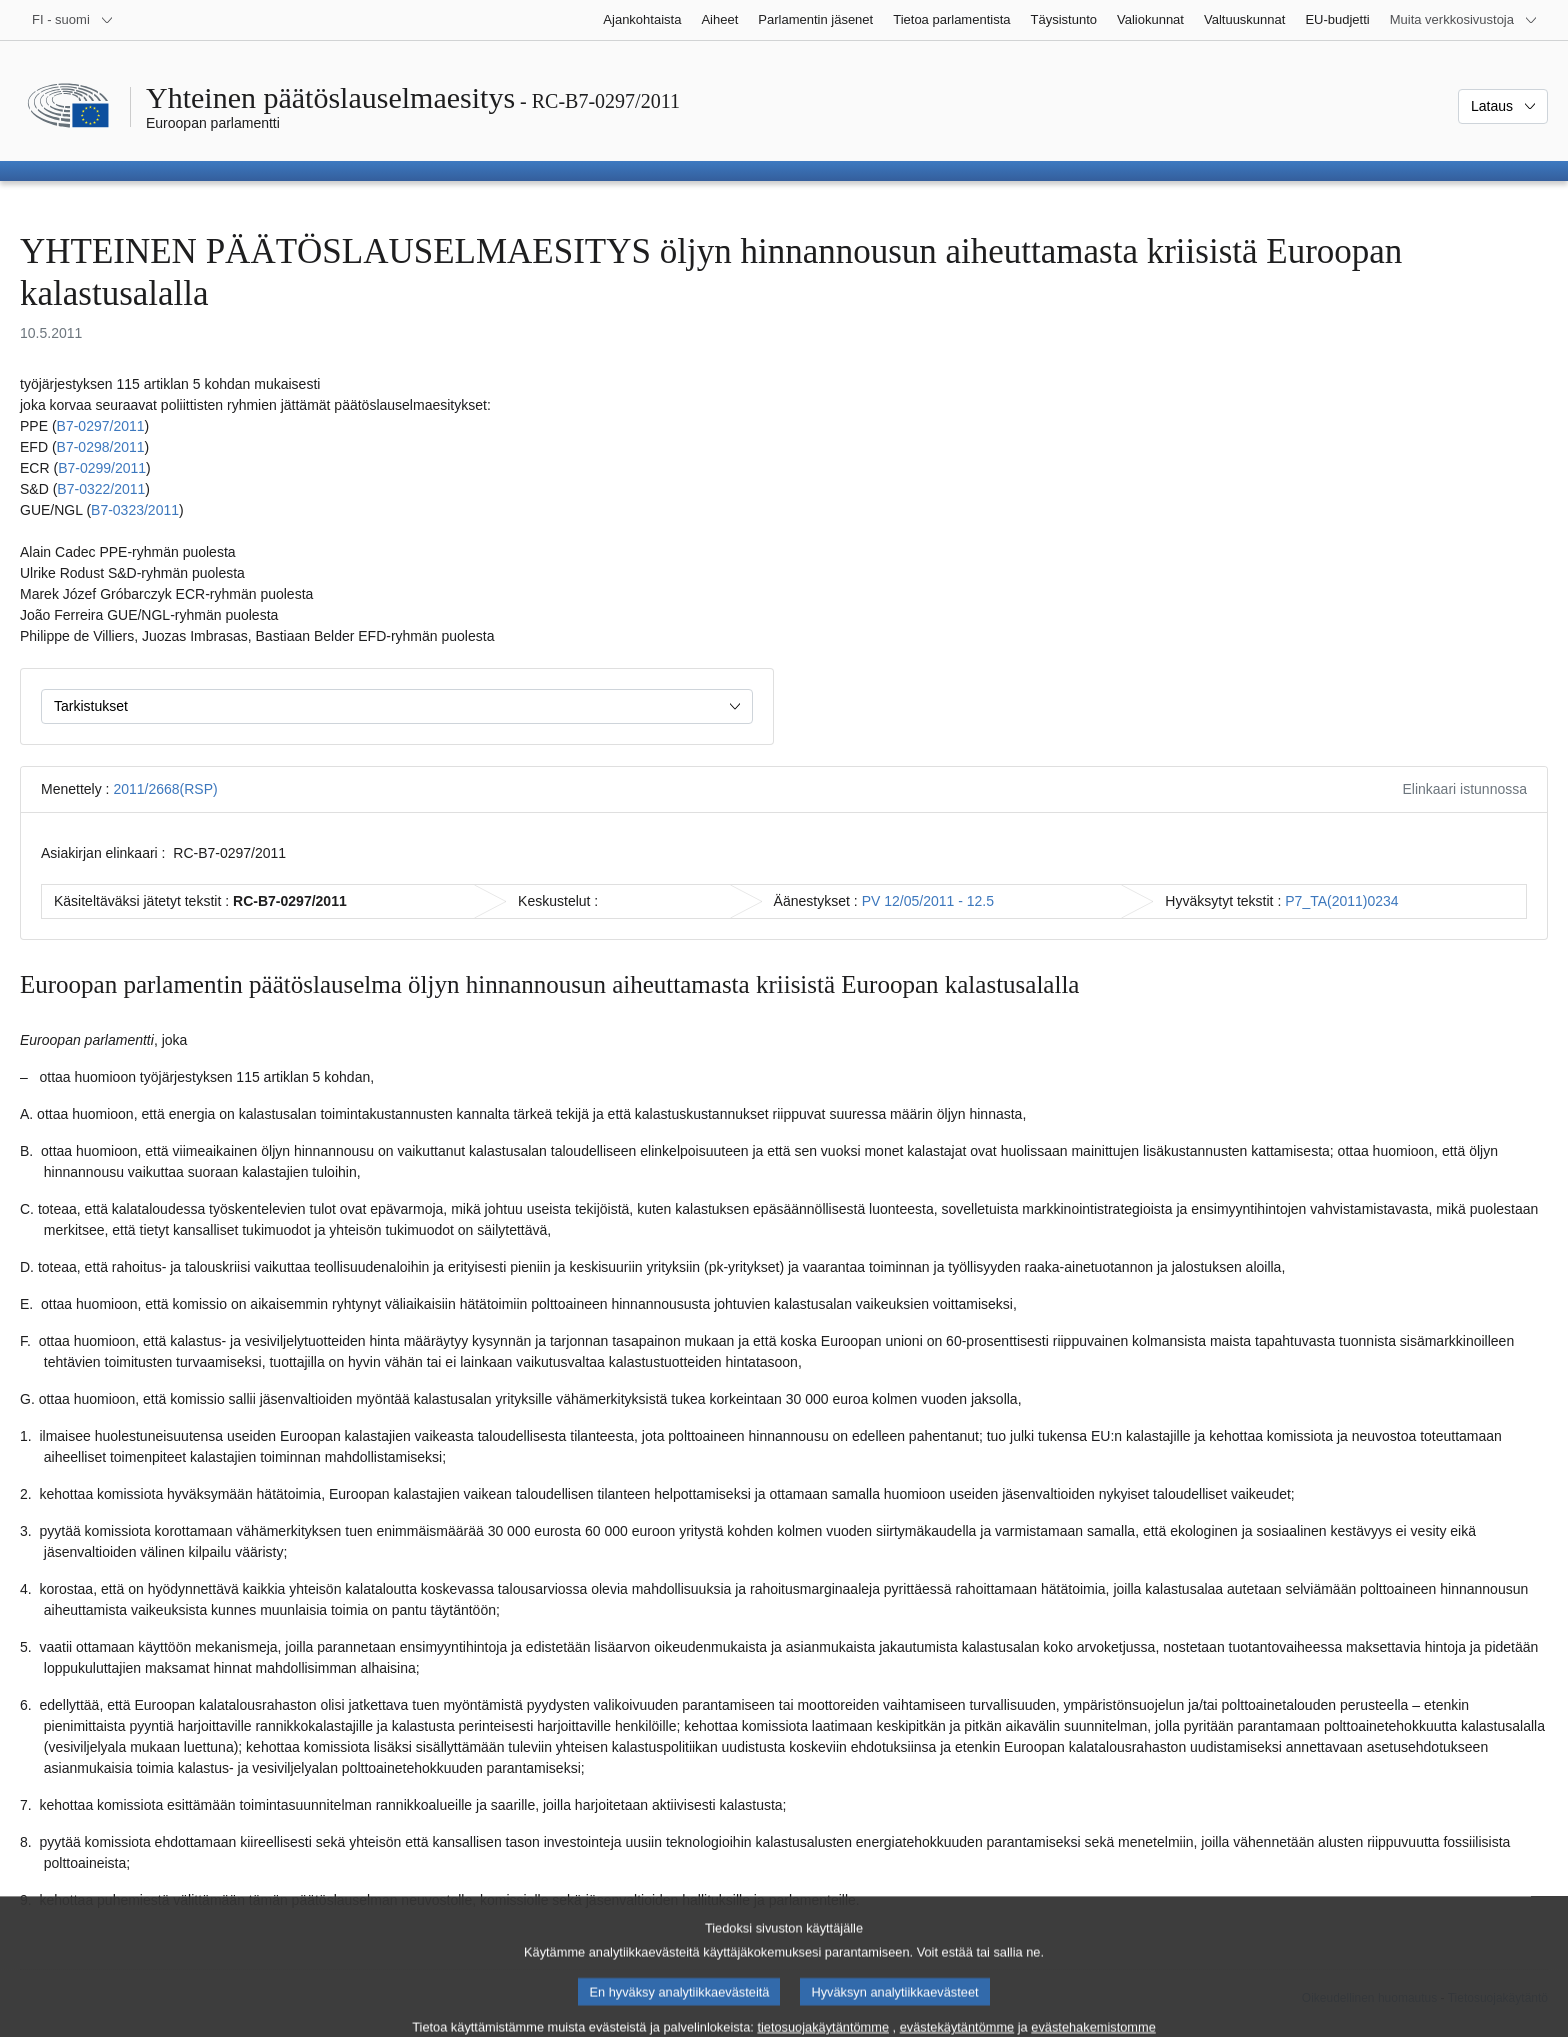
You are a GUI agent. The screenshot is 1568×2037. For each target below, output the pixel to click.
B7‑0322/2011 (101, 489)
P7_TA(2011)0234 (1341, 901)
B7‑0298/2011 (101, 447)
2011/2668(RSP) (165, 789)
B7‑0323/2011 (135, 510)
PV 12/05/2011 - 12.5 (928, 901)
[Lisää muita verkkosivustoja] (1464, 20)
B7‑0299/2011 (102, 468)
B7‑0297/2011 (101, 426)
